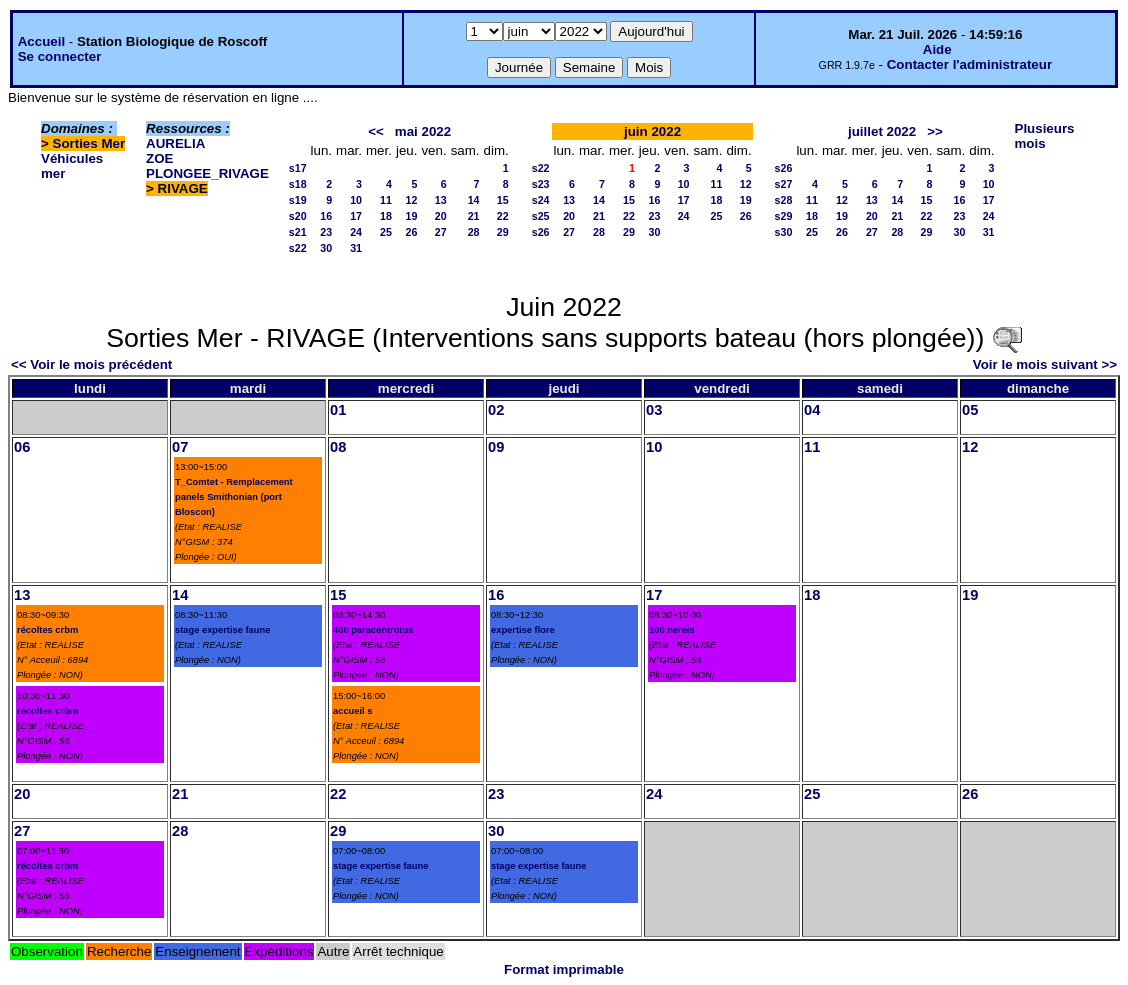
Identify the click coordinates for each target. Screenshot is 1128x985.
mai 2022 (423, 131)
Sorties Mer (89, 143)
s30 (784, 232)
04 (812, 410)
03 (654, 410)
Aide (937, 49)
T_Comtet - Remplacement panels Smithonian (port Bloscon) (234, 497)
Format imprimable (564, 969)
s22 (298, 248)
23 (326, 232)
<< (376, 131)
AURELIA (175, 143)
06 (22, 447)
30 (326, 248)
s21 (298, 232)
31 (356, 248)
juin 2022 (652, 131)
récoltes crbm (47, 630)
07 (180, 447)
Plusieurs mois (1045, 136)
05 (970, 410)
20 (441, 216)
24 (356, 232)
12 (412, 200)
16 (326, 216)
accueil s (352, 711)
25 (386, 232)
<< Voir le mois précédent (91, 364)
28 (474, 232)
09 (496, 447)
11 (386, 200)
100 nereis (672, 630)
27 (441, 232)
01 (338, 410)
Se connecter (60, 56)
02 (496, 410)
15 (503, 200)
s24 (541, 200)
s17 (298, 168)
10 (356, 200)
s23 (541, 184)
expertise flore (523, 630)
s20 (298, 216)
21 (474, 216)
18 (386, 216)
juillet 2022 (882, 131)
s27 (784, 184)
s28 (784, 200)
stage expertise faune (222, 630)
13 (441, 200)
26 (412, 232)
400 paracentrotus (373, 630)
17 (356, 216)
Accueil (41, 41)
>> (935, 131)
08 (338, 447)
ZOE (159, 158)
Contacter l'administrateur (969, 64)
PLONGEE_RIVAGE (207, 173)
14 (474, 200)
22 (503, 216)
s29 (784, 216)
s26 (541, 232)
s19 (298, 200)
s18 (298, 184)
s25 (541, 216)
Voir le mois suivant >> (1045, 364)
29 (503, 232)
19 (412, 216)
